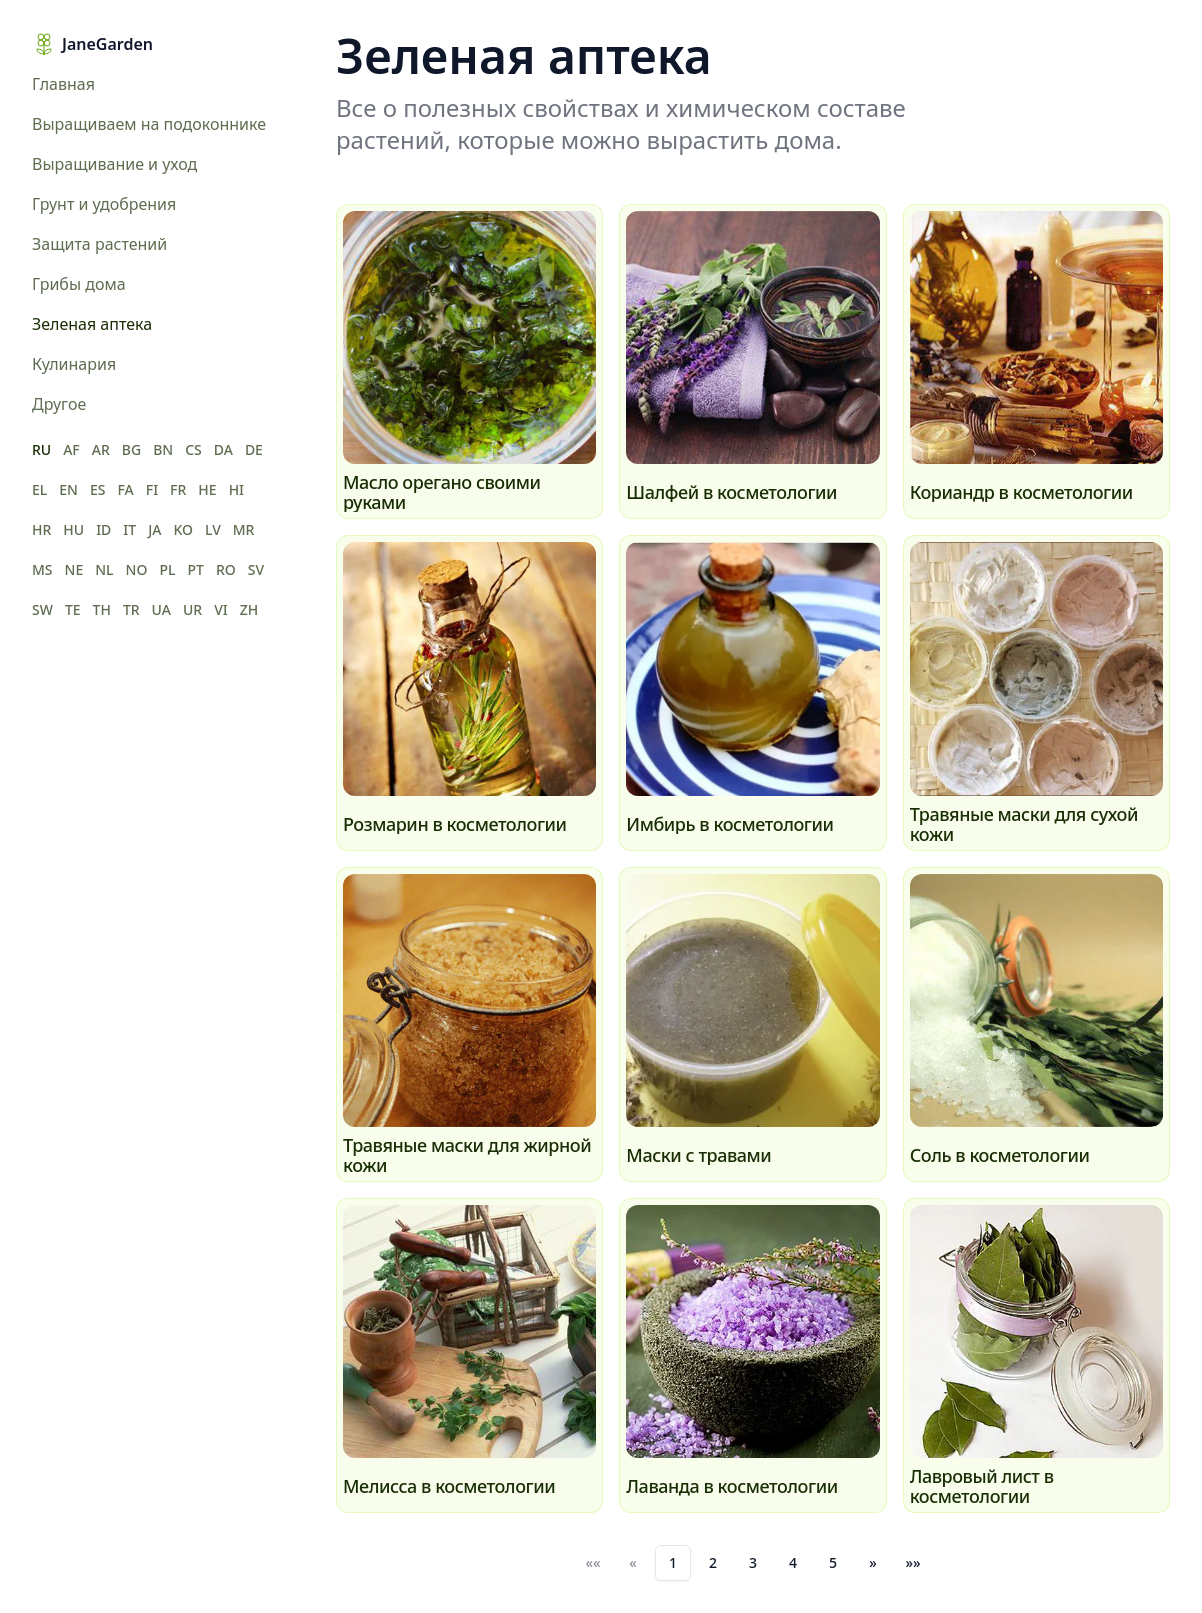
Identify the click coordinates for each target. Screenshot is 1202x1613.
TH (102, 609)
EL (39, 489)
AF (71, 449)
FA (125, 489)
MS (42, 569)
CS (193, 449)
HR (41, 529)
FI (152, 489)
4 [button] (793, 1562)
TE (73, 609)
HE (207, 489)
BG (131, 449)
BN (163, 449)
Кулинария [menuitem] (74, 364)
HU (73, 529)
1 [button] (673, 1562)
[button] (873, 1563)
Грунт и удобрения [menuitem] (104, 204)
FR (178, 489)
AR (101, 449)
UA (161, 609)
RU (41, 449)
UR (192, 609)
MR (244, 529)
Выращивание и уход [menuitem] (114, 164)
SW (42, 609)
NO (137, 569)
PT (195, 569)
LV (213, 529)
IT (129, 529)
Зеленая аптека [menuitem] (92, 324)
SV (256, 569)
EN (68, 489)
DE (254, 449)
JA (154, 529)
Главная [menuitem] (63, 84)
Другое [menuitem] (59, 404)
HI (236, 489)
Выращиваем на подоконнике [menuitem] (149, 124)
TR (131, 609)
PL (167, 569)
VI (221, 609)
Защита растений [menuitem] (99, 244)
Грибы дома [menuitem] (79, 284)
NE (74, 569)
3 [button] (753, 1562)
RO (226, 569)
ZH (249, 609)
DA (223, 449)
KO (183, 529)
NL (104, 569)
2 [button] (713, 1562)
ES (98, 489)
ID (103, 529)
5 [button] (833, 1562)
